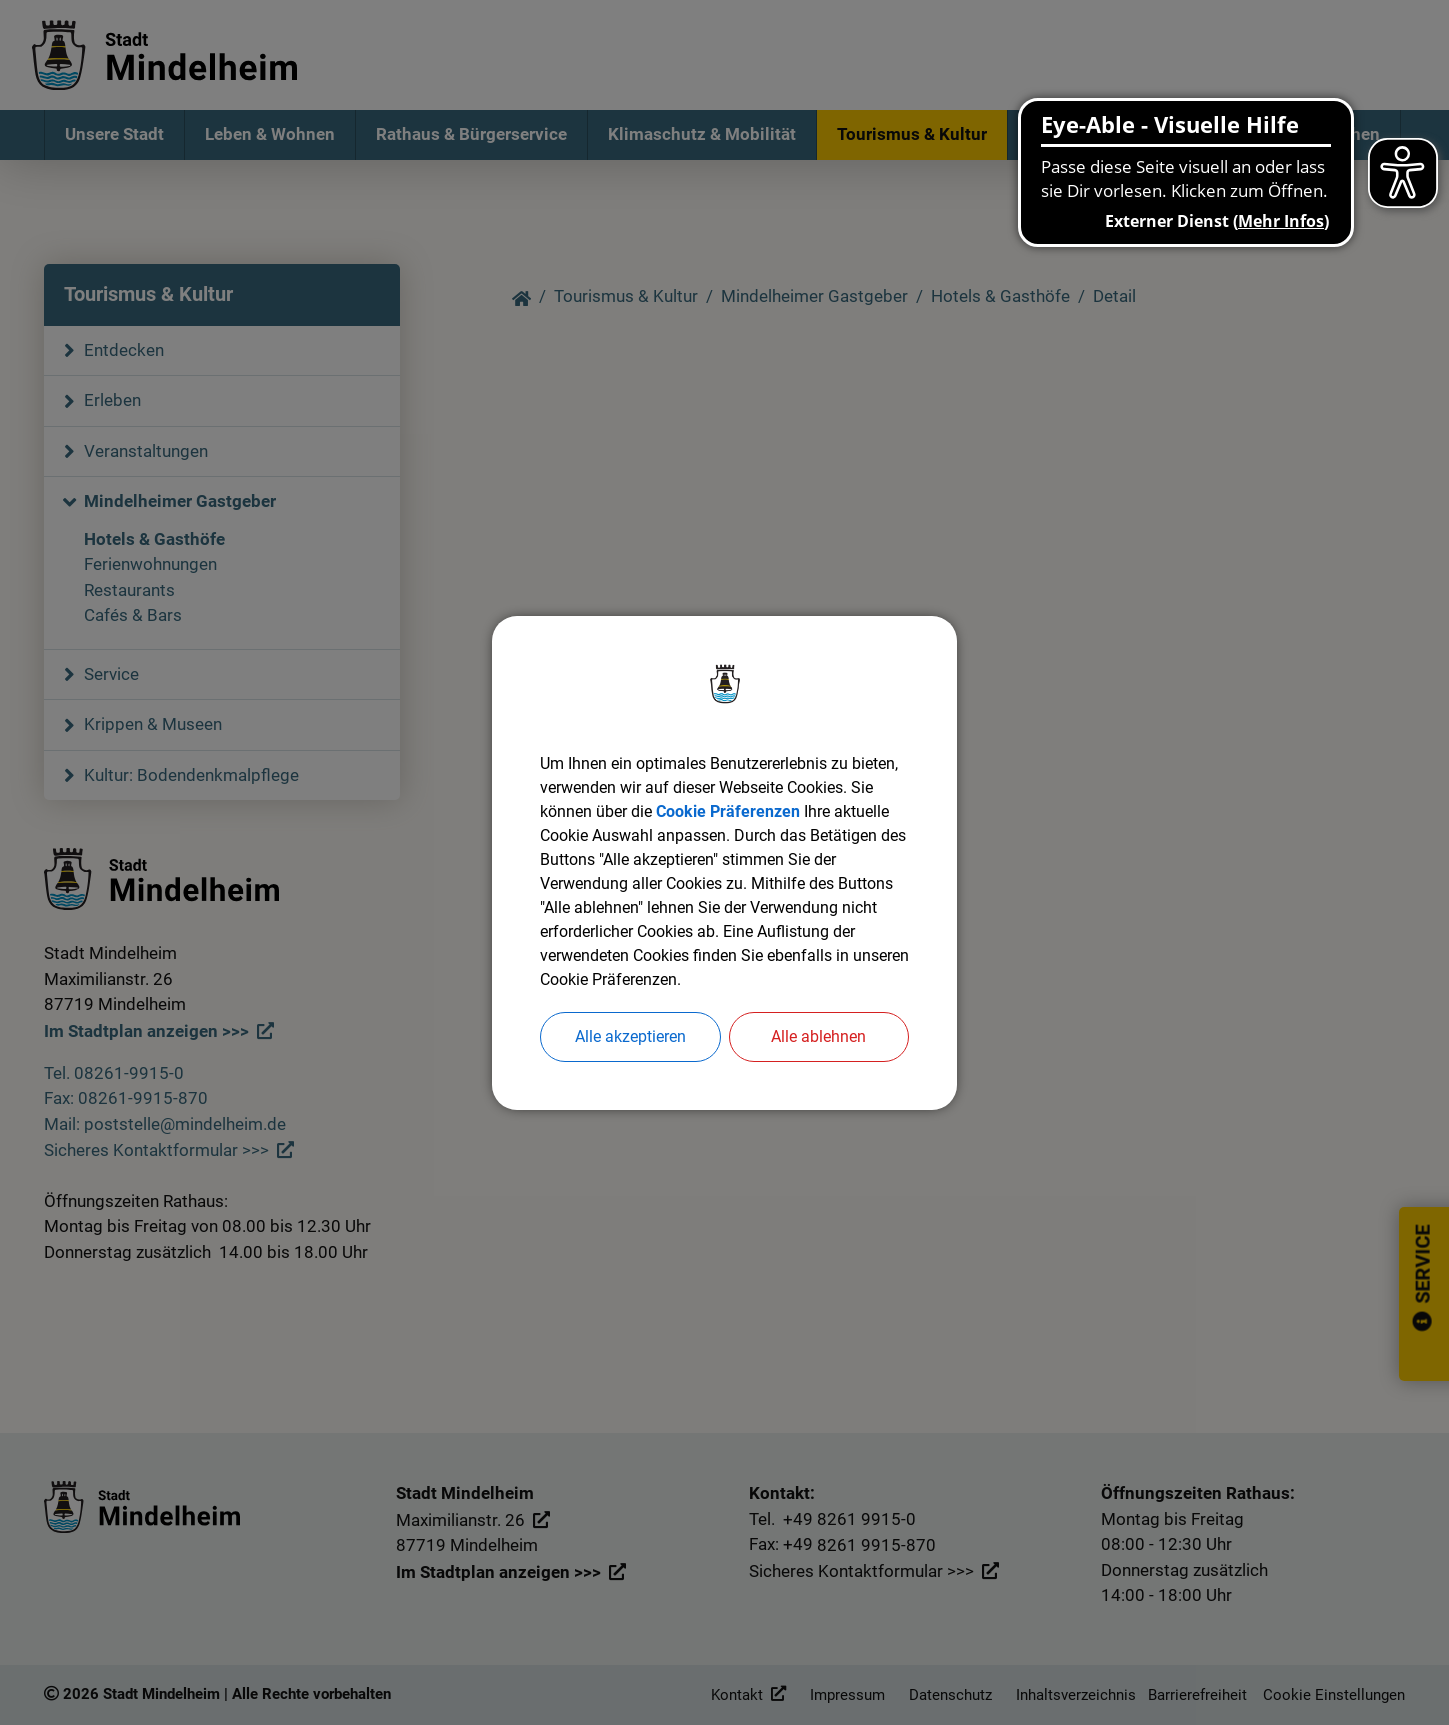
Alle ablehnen (818, 1036)
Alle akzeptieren (630, 1036)
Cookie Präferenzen (728, 811)
